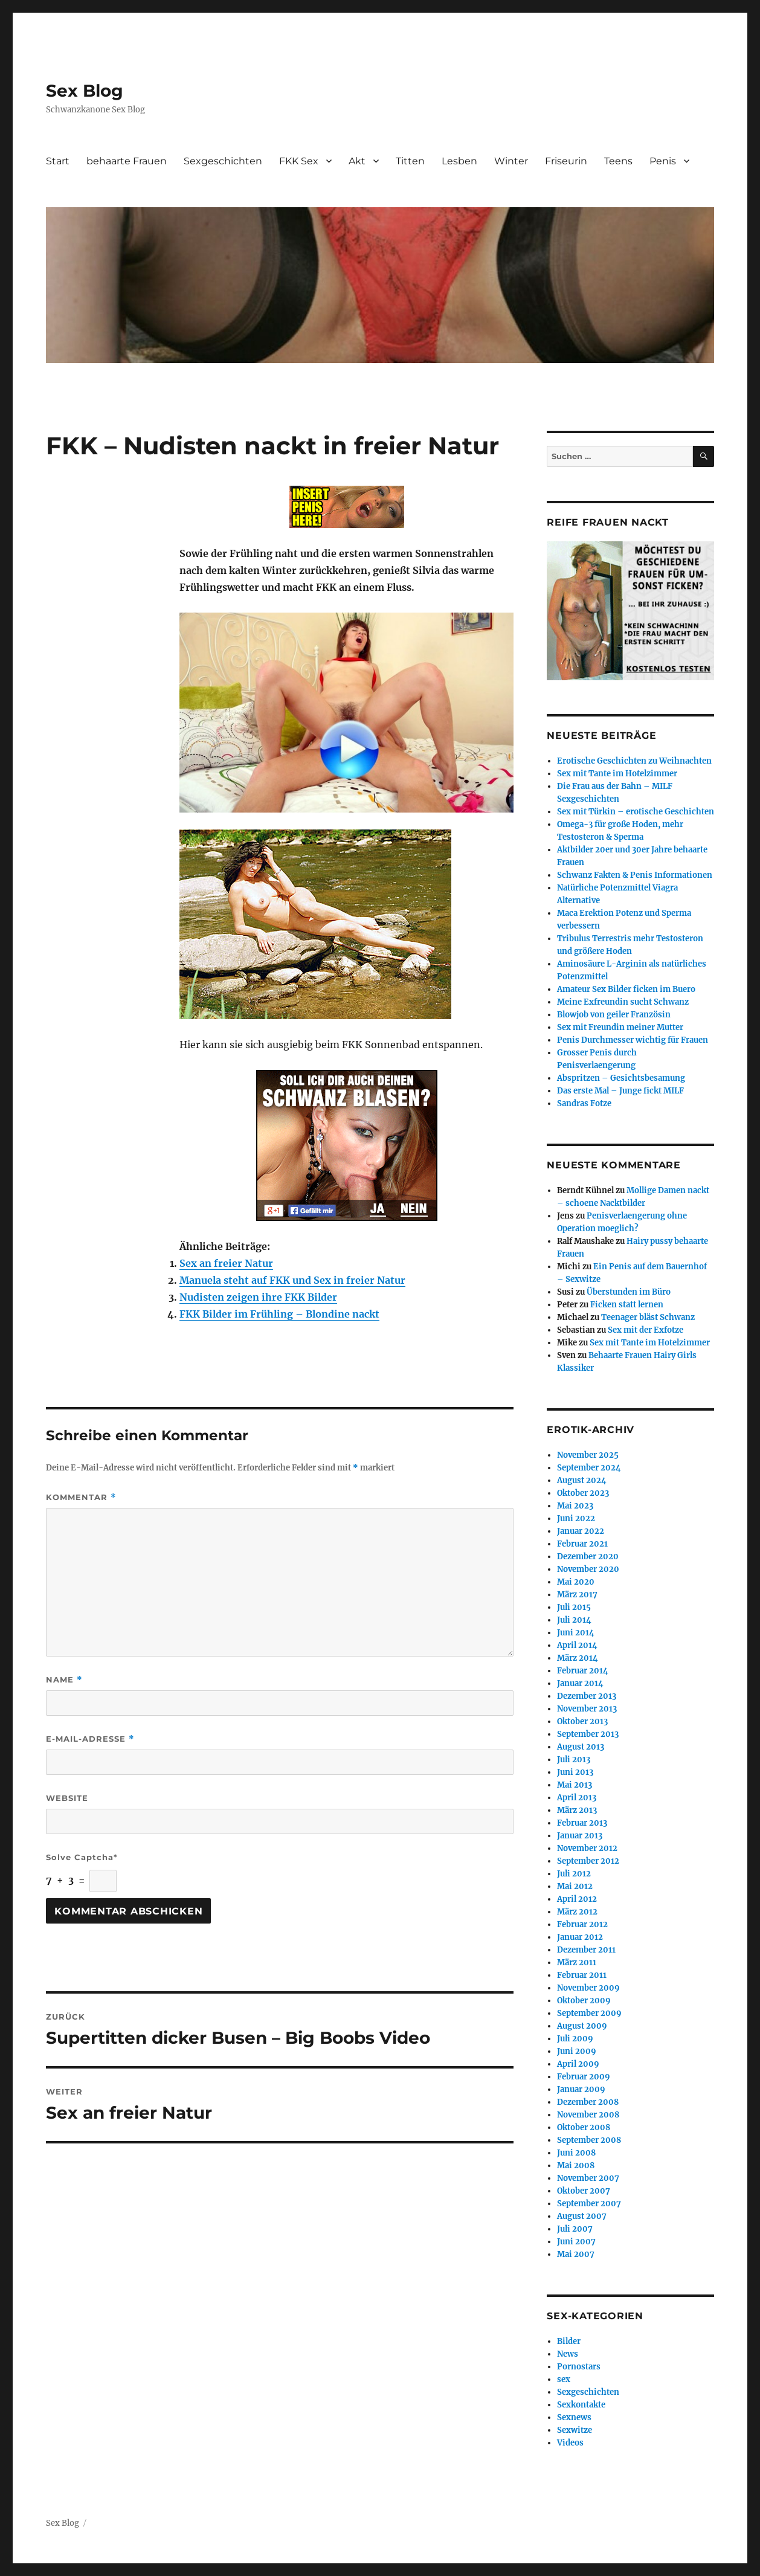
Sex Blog (84, 90)
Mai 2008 (575, 2165)
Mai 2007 (575, 2254)
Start (57, 161)
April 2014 (577, 1645)
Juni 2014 (575, 1633)
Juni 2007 (576, 2241)
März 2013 (577, 1810)
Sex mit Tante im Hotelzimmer (617, 773)
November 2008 (588, 2115)
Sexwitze (574, 2430)
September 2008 (589, 2140)
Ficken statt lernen (626, 1304)
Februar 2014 (582, 1671)
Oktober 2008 (583, 2127)
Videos (570, 2443)
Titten (410, 161)
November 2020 (588, 1569)
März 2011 (576, 1962)
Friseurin (566, 161)
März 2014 (577, 1658)
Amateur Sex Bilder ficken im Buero (626, 989)
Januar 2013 (579, 1836)
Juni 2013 (575, 1772)
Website (67, 1798)
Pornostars (579, 2367)
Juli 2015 (574, 1607)
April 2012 (577, 1899)
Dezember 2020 (588, 1556)
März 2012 (577, 1912)
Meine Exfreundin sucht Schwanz (623, 1002)
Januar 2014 (580, 1683)
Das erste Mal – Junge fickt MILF (620, 1091)
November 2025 (588, 1455)
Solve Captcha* (82, 1857)
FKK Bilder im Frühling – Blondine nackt (279, 1314)
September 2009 (589, 2013)
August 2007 (582, 2216)
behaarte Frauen (126, 161)
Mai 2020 (575, 1582)
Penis (662, 161)
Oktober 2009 (584, 2000)
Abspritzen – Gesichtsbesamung (621, 1078)
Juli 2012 (574, 1874)
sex (563, 2379)
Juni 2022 (576, 1518)
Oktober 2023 (583, 1493)
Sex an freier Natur (226, 1263)
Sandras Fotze (584, 1103)
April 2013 (576, 1797)
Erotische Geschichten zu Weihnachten (634, 761)
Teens (618, 161)
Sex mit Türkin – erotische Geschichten (635, 812)
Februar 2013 (582, 1823)
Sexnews (574, 2417)
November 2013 (587, 1709)
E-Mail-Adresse (90, 1739)
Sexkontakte (581, 2405)
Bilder (569, 2341)
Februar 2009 (583, 2077)
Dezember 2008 (588, 2102)
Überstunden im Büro (629, 1292)
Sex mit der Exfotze (645, 1330)
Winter (511, 161)
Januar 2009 (581, 2089)
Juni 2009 (576, 2051)
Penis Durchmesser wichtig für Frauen (632, 1040)
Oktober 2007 (583, 2191)
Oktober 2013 (582, 1721)
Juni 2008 (576, 2153)
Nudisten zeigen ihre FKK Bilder (258, 1297)
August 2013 (580, 1747)
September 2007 (589, 2203)
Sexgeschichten (223, 161)
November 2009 (588, 1988)
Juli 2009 (575, 2038)
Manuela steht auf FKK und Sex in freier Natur (292, 1280)
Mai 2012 (575, 1886)
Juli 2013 (573, 1759)
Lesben (459, 161)
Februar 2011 (582, 1975)
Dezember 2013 (586, 1696)
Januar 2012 (580, 1937)
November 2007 (588, 2178)
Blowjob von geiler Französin (614, 1014)
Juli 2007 (575, 2229)
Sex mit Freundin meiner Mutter (620, 1027)
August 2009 (582, 2026)
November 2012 (587, 1848)
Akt (357, 161)
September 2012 (588, 1861)
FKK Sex (298, 161)
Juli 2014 (574, 1620)
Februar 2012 (582, 1924)
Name (64, 1680)
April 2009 (578, 2064)
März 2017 (577, 1594)
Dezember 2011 (586, 1950)
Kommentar (81, 1497)
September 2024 (589, 1468)
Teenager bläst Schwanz (648, 1317)
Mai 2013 (574, 1785)
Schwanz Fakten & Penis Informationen (634, 875)
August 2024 (582, 1480)
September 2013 (588, 1734)
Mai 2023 (575, 1506)
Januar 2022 (580, 1531)
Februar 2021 (582, 1544)
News (567, 2354)
